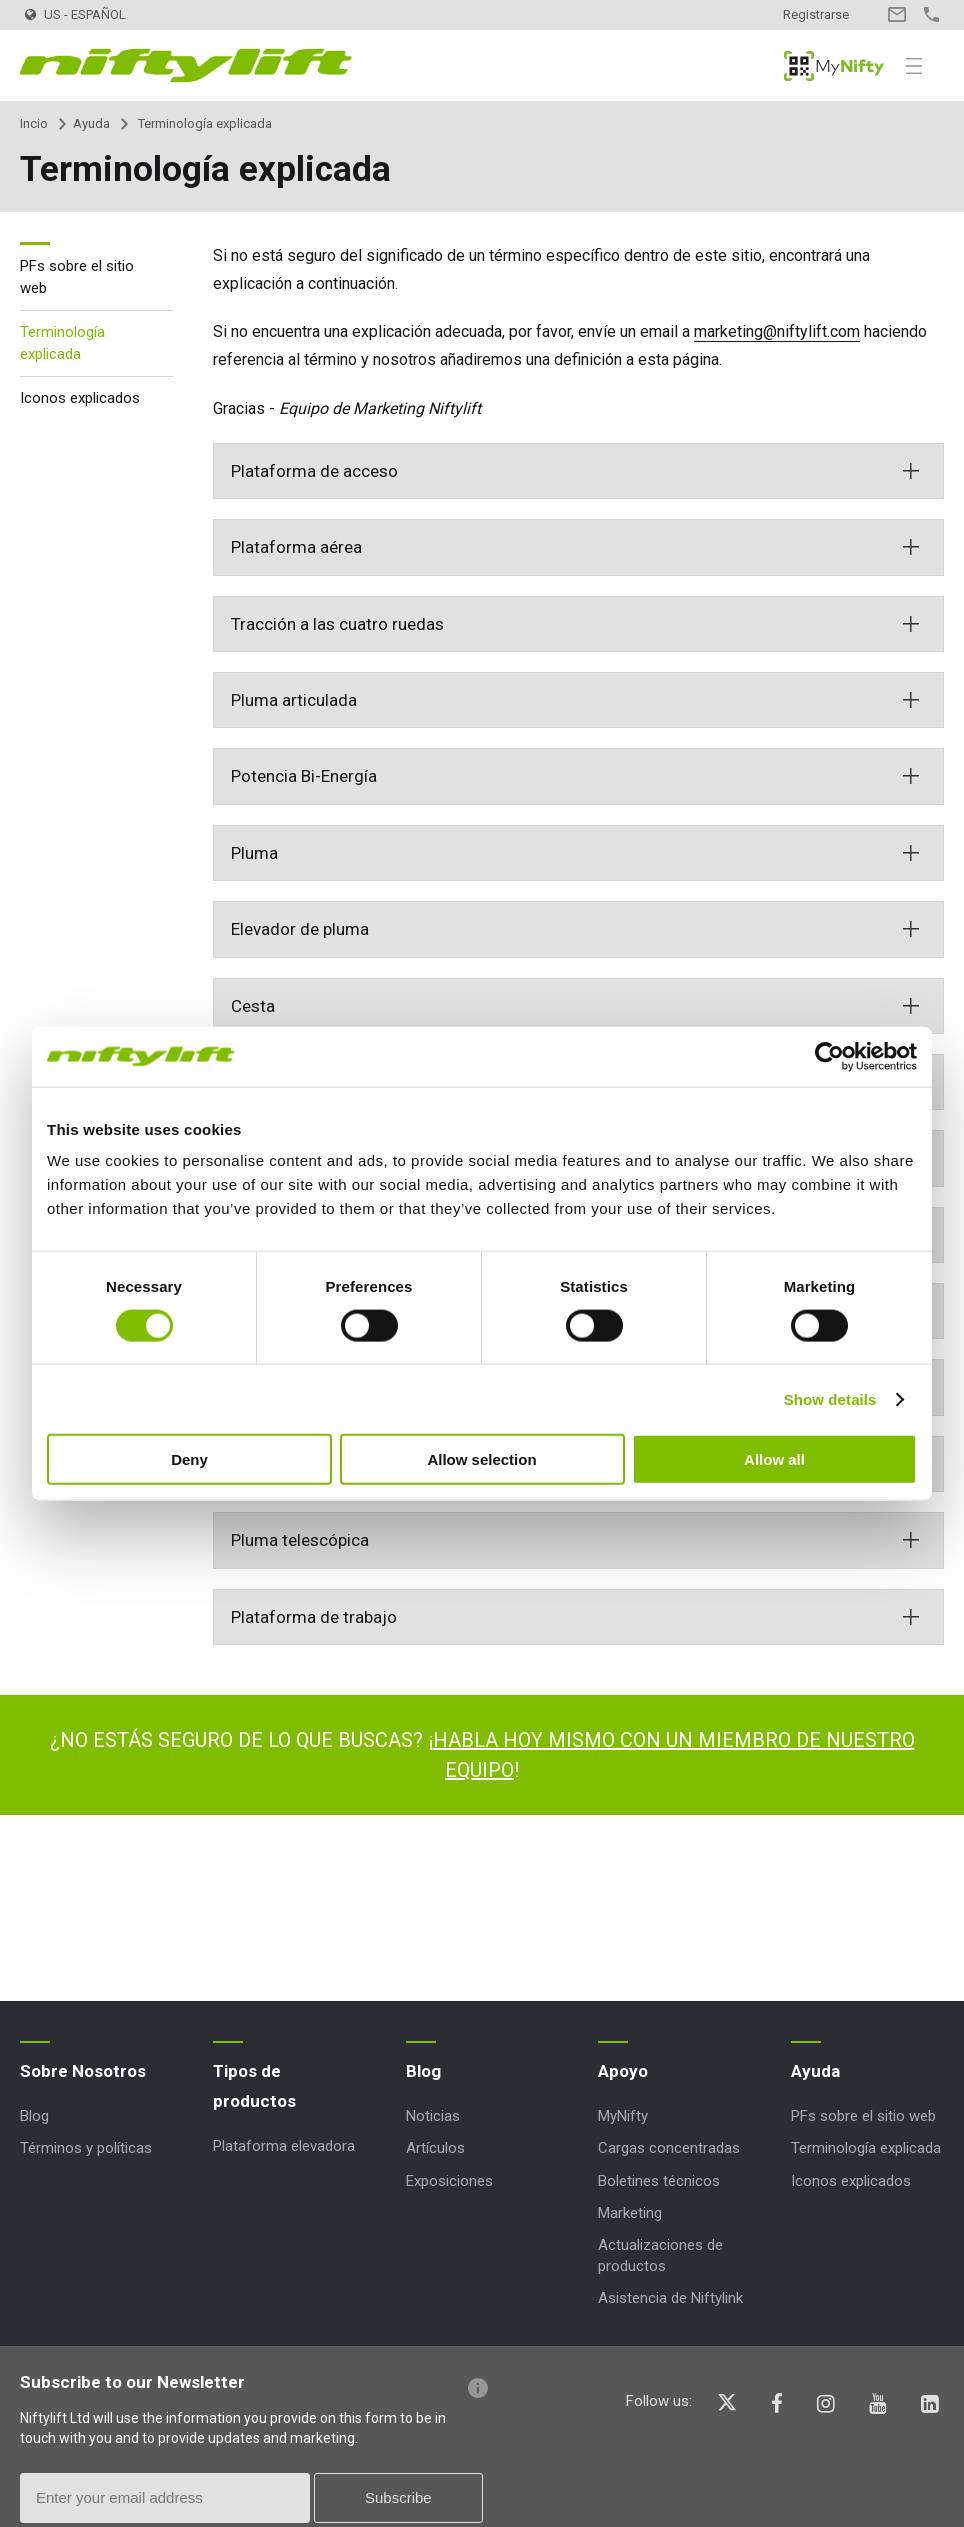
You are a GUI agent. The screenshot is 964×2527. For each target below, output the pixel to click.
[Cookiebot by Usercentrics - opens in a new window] (829, 1056)
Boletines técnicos (659, 2181)
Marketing (630, 2213)
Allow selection (481, 1459)
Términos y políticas (86, 2148)
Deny (189, 1459)
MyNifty (834, 66)
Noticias (433, 2116)
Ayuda (91, 123)
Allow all (774, 1459)
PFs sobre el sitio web (77, 277)
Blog (34, 2116)
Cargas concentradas (669, 2148)
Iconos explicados (80, 398)
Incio (34, 123)
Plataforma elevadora (284, 2146)
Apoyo (623, 2071)
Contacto (896, 14)
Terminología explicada (62, 343)
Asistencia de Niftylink (670, 2298)
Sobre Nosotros (83, 2071)
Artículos (435, 2148)
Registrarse (816, 14)
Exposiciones (449, 2181)
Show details (830, 1398)
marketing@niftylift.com (777, 331)
